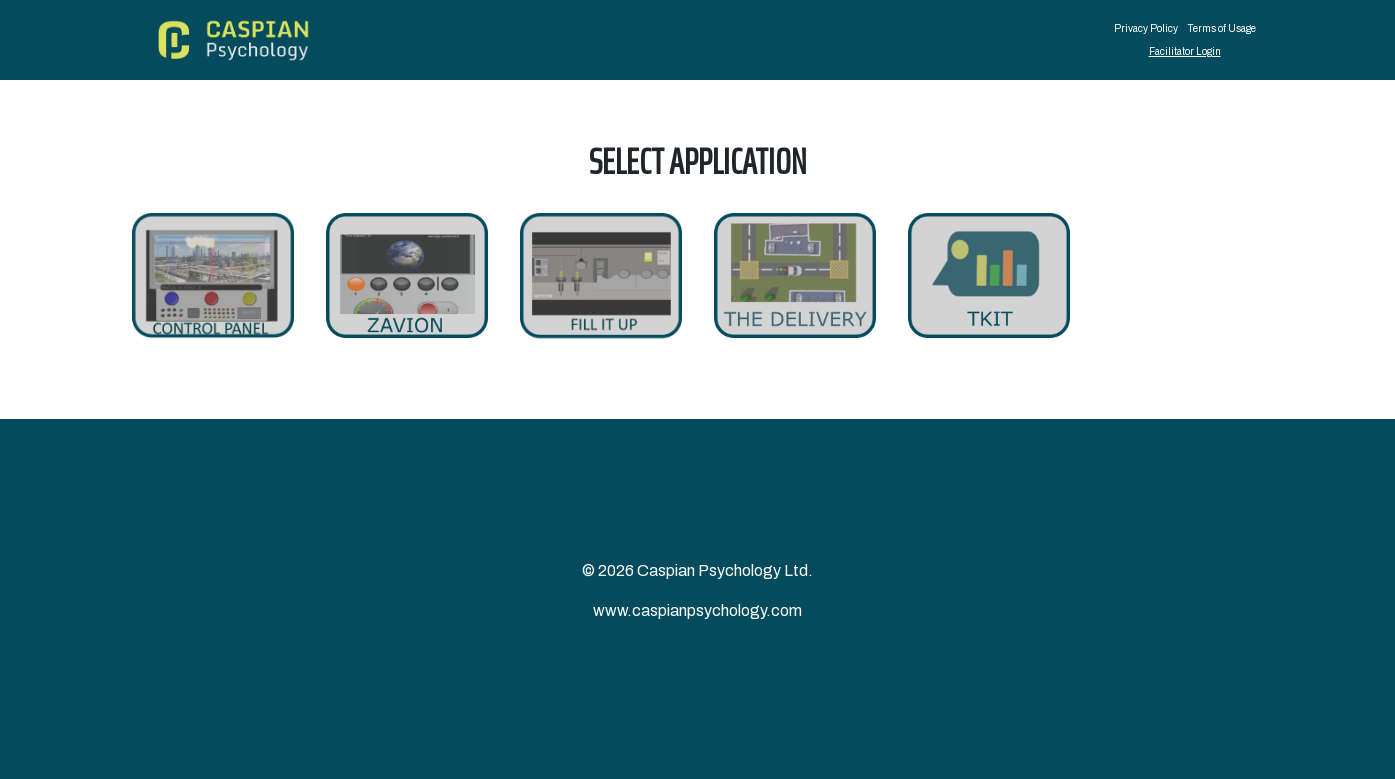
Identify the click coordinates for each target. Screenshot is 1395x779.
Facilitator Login (1185, 51)
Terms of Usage (1222, 28)
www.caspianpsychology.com (697, 610)
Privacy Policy (1146, 28)
